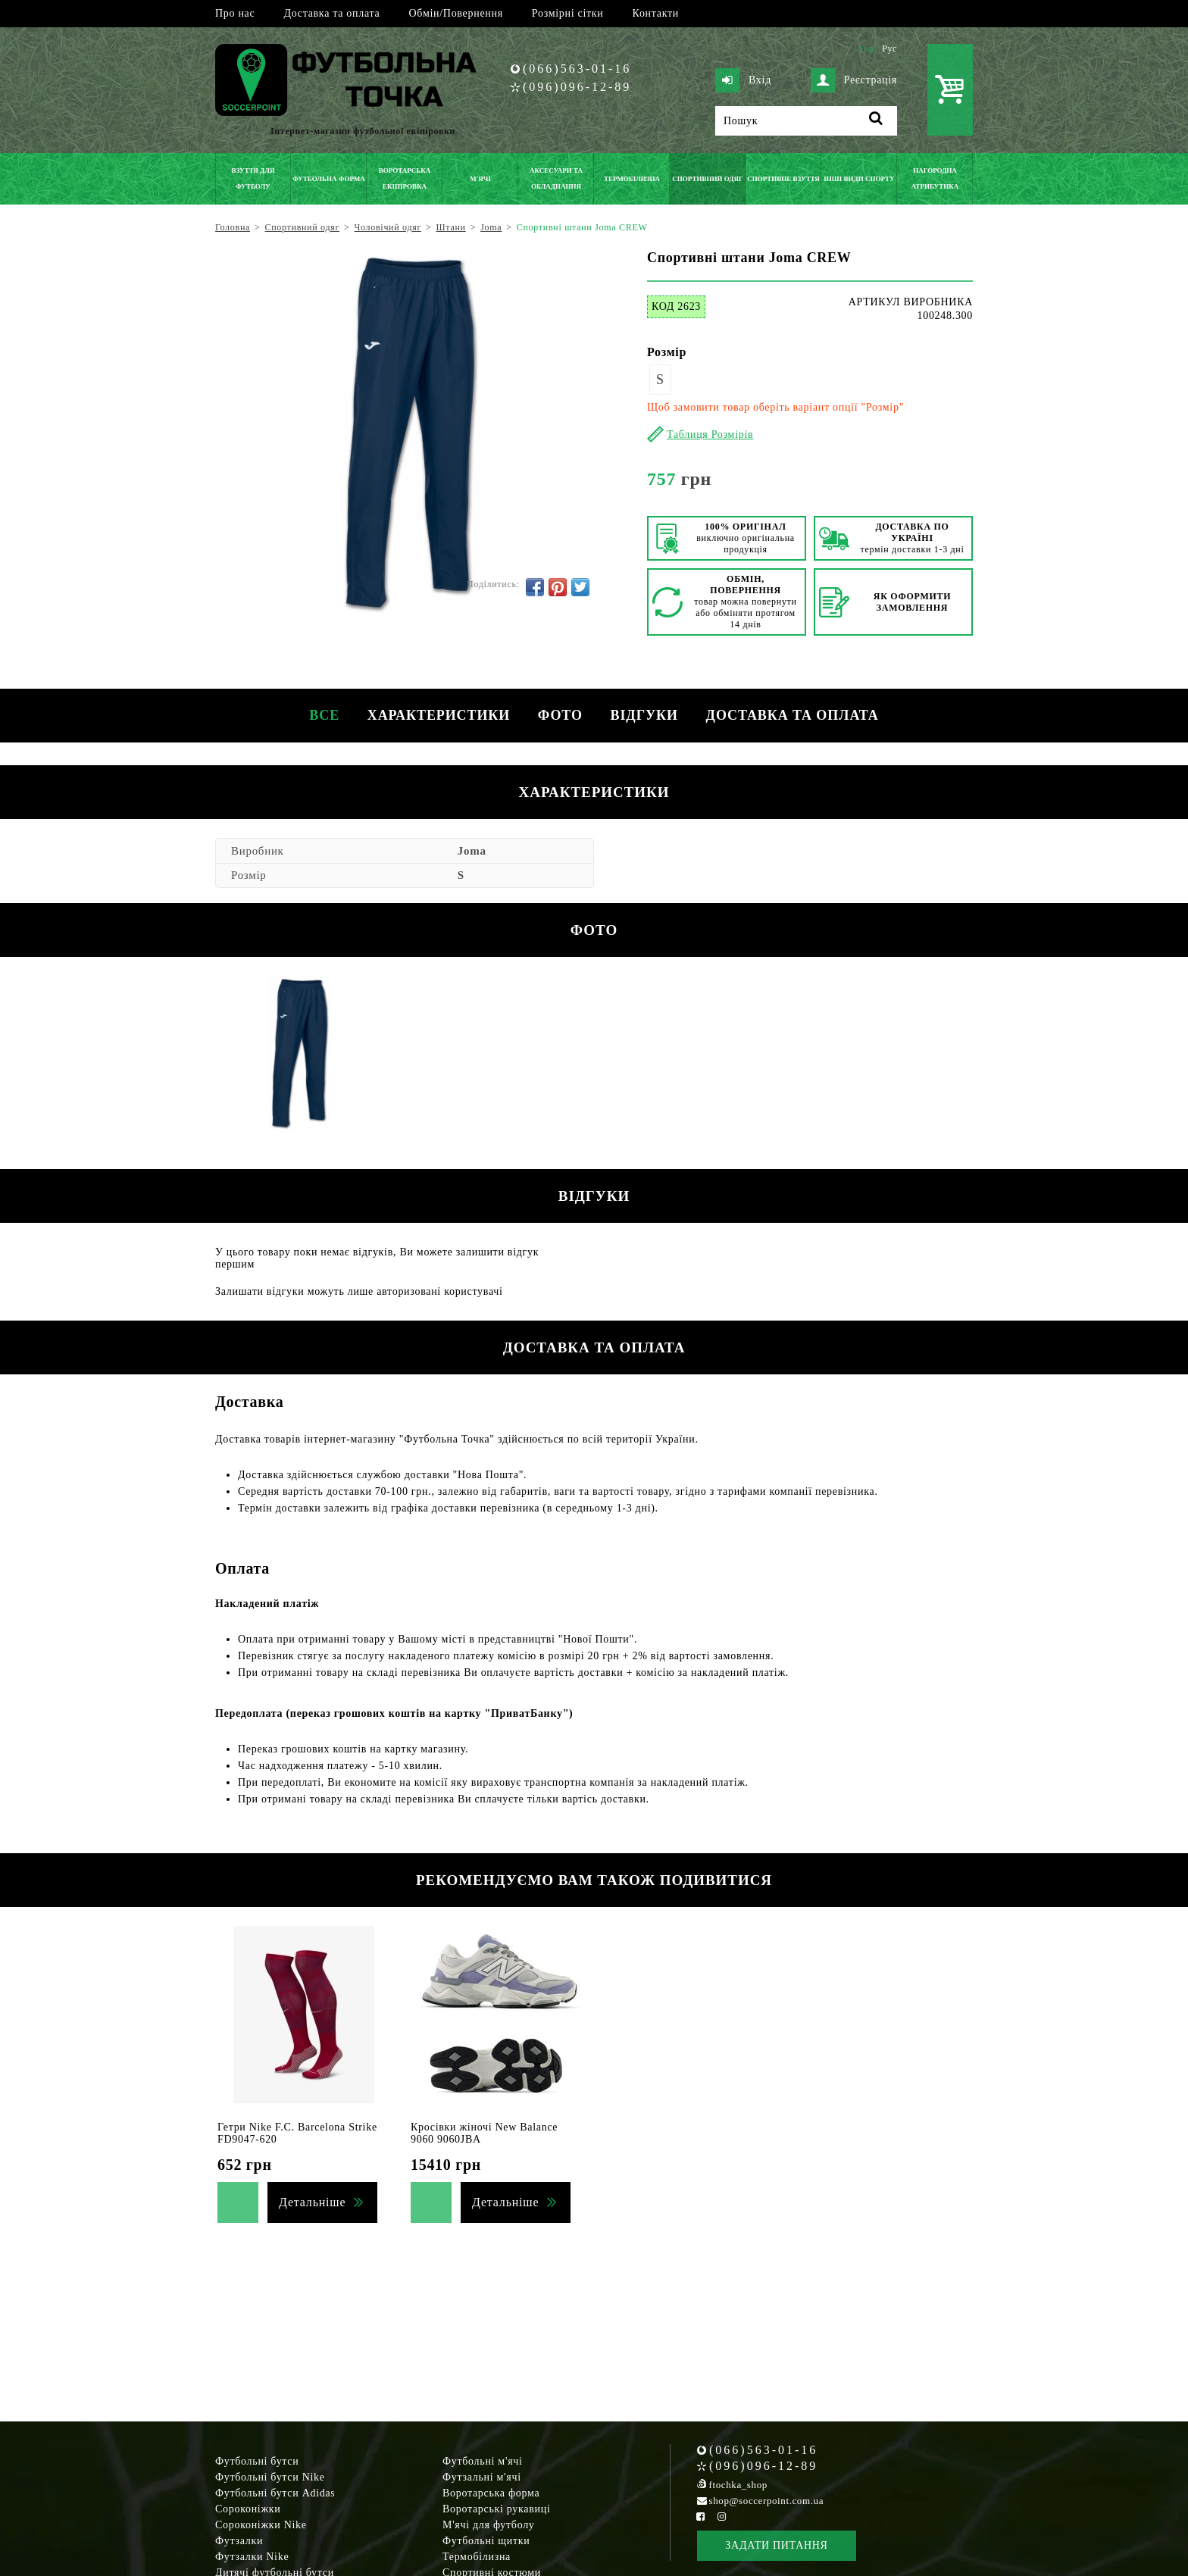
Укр (866, 48)
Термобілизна (476, 2556)
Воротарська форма (490, 2493)
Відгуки (646, 715)
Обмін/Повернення (455, 13)
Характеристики (435, 715)
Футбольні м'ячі (482, 2461)
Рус (889, 48)
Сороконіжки (247, 2509)
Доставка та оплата (331, 13)
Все (320, 715)
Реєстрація (854, 80)
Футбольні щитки (486, 2540)
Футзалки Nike (252, 2556)
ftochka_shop (738, 2484)
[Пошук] (806, 121)
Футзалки (239, 2540)
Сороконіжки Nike (261, 2525)
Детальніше (312, 2202)
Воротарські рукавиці (496, 2509)
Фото (560, 715)
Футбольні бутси (257, 2461)
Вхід (743, 80)
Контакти (656, 13)
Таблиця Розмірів (710, 434)
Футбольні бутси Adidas (275, 2493)
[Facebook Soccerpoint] (701, 2516)
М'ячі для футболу (488, 2525)
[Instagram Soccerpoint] (721, 2516)
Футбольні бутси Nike (270, 2477)
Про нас (235, 13)
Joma (472, 851)
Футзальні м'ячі (481, 2477)
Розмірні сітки (568, 13)
